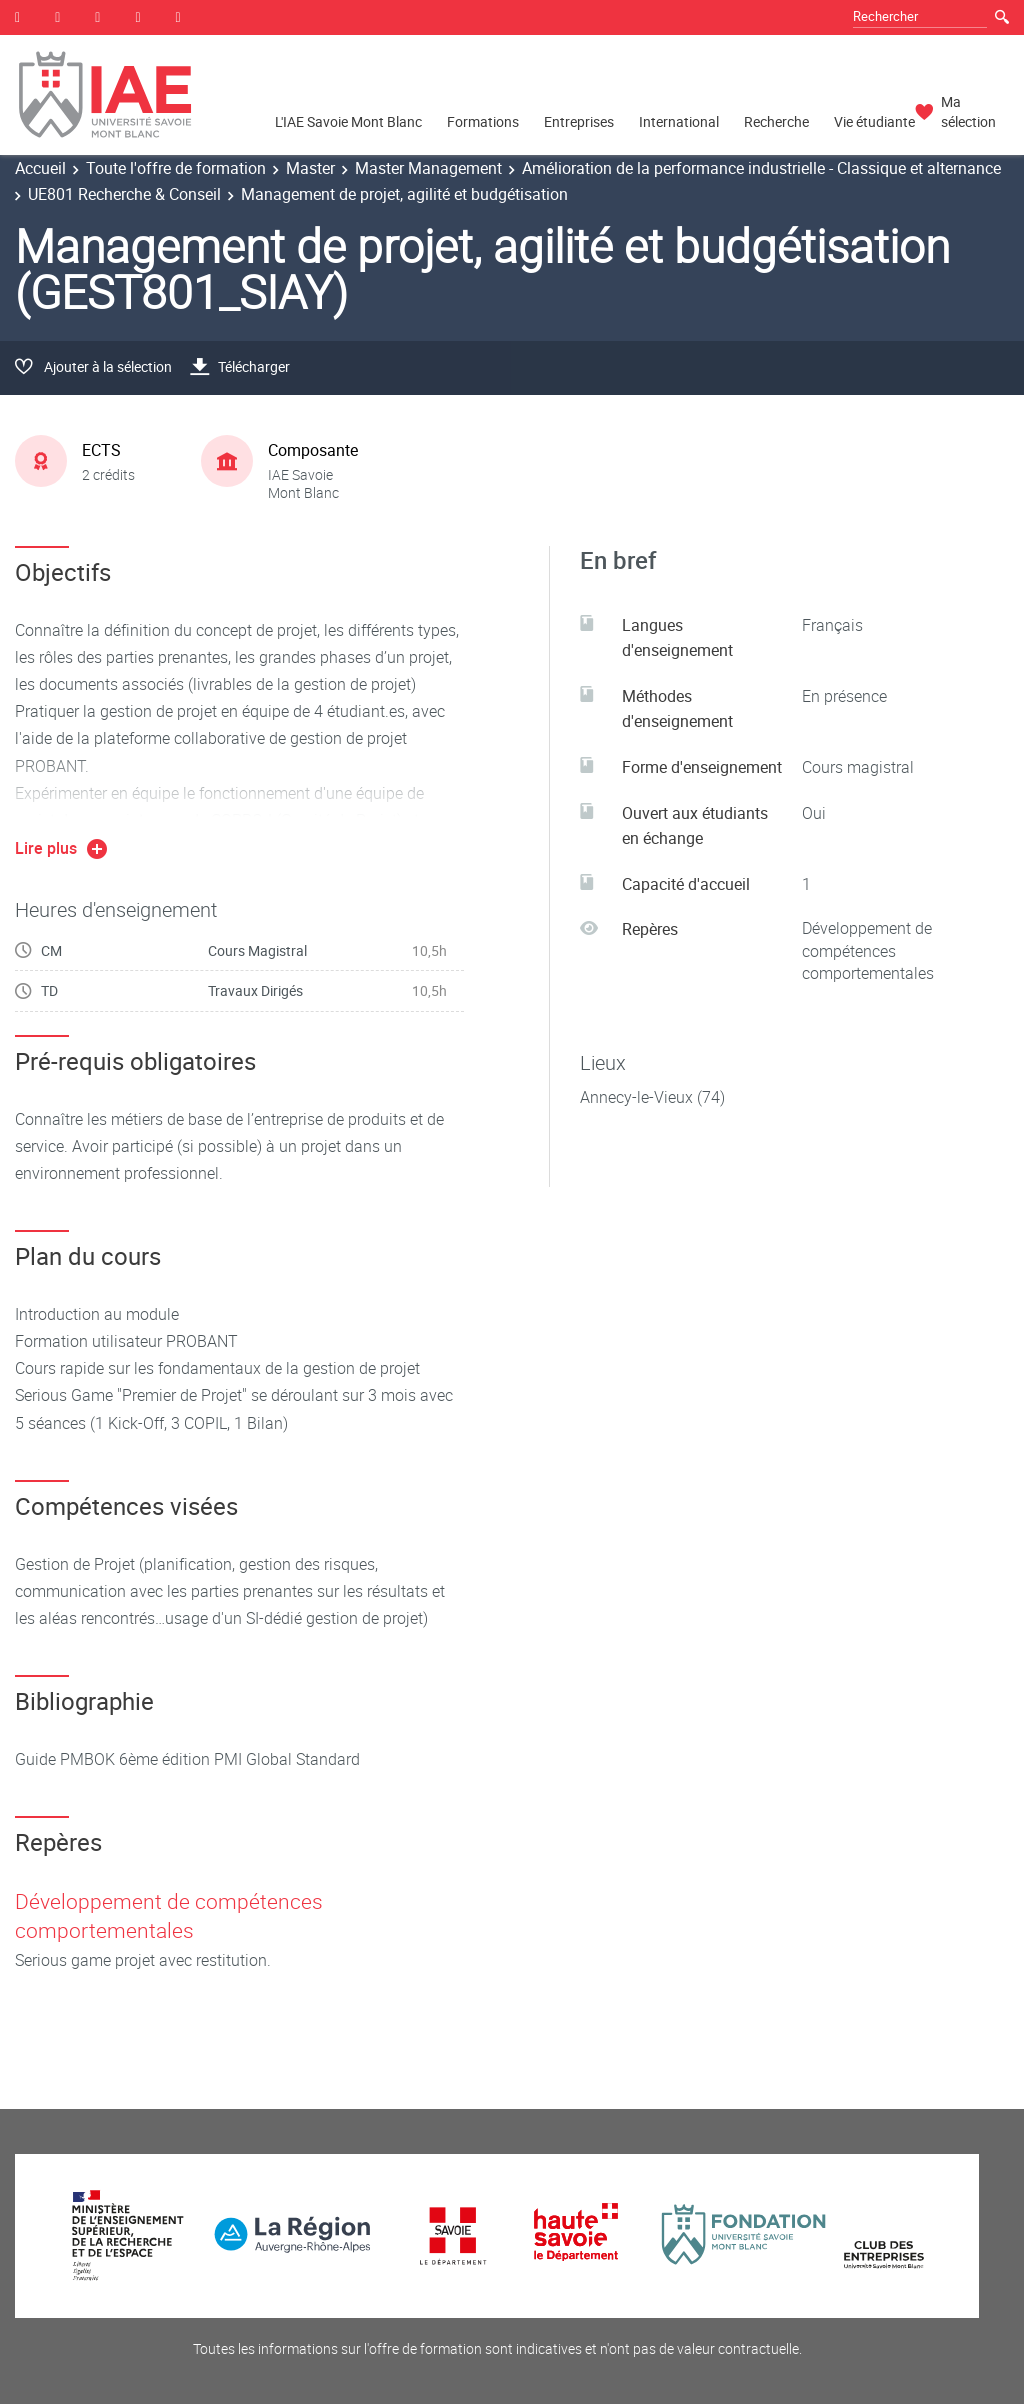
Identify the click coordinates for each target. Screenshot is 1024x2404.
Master (310, 168)
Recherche (776, 121)
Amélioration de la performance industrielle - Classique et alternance (761, 168)
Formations (483, 121)
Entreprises (579, 121)
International (679, 121)
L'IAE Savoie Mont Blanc (348, 121)
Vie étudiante (874, 121)
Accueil (40, 168)
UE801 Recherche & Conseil (124, 194)
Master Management (428, 168)
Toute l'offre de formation (176, 168)
